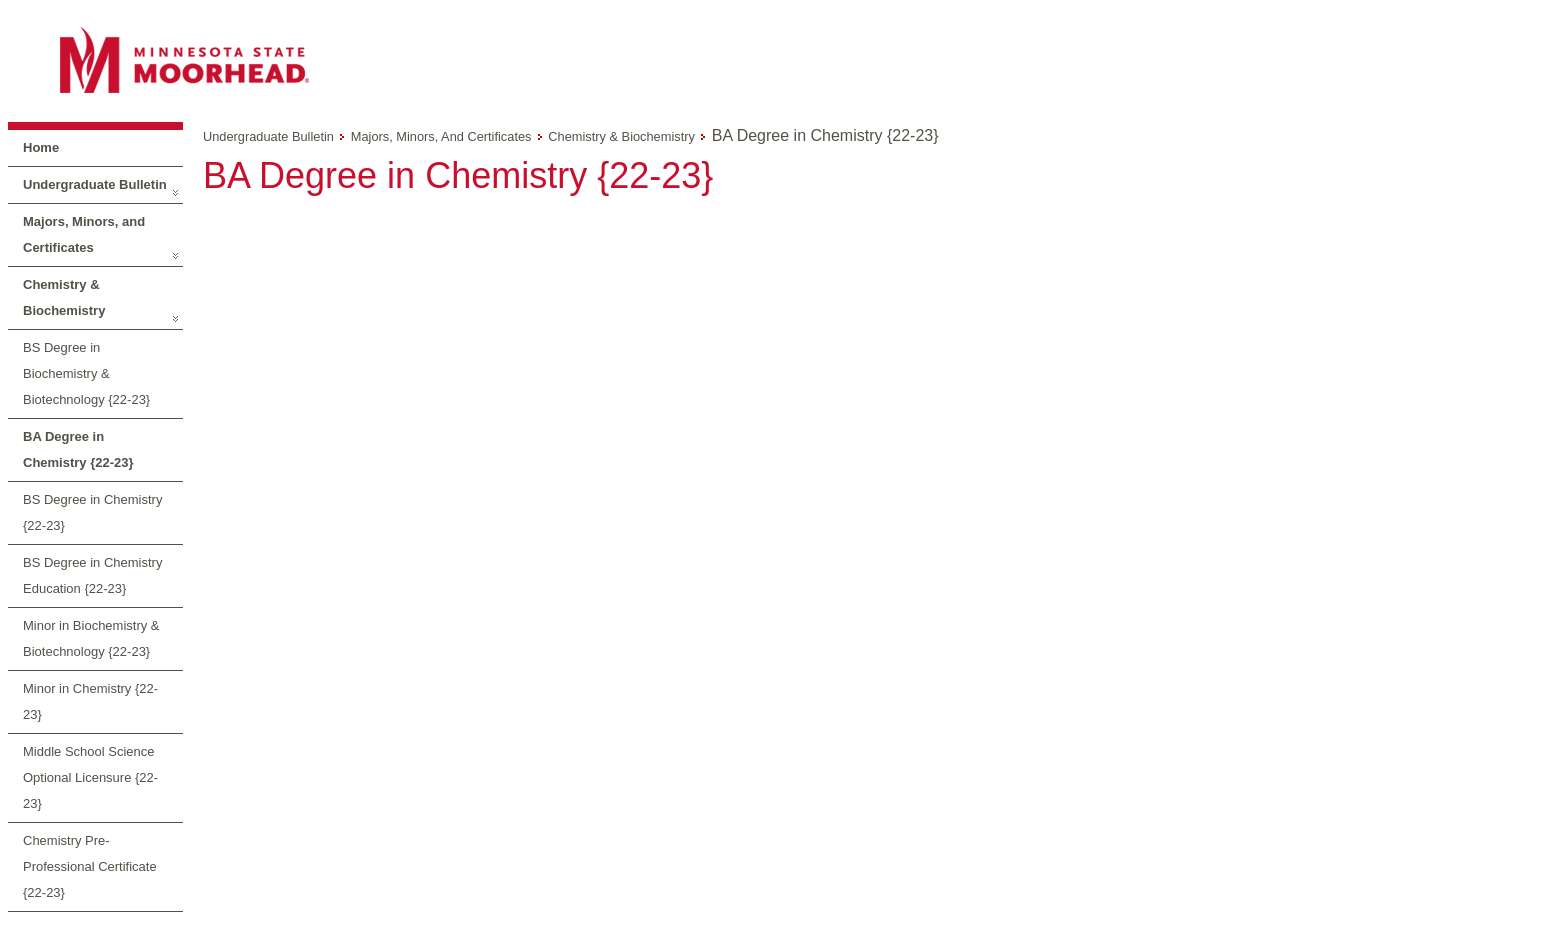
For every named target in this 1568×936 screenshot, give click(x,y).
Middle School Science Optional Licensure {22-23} (90, 777)
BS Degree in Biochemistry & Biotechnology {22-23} (86, 373)
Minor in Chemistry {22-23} (90, 701)
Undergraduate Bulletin (95, 184)
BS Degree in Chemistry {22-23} (92, 512)
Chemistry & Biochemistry (64, 297)
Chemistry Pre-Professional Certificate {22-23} (90, 866)
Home (41, 147)
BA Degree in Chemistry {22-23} (78, 449)
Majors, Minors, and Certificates (84, 234)
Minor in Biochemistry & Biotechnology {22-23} (91, 638)
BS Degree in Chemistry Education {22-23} (92, 575)
